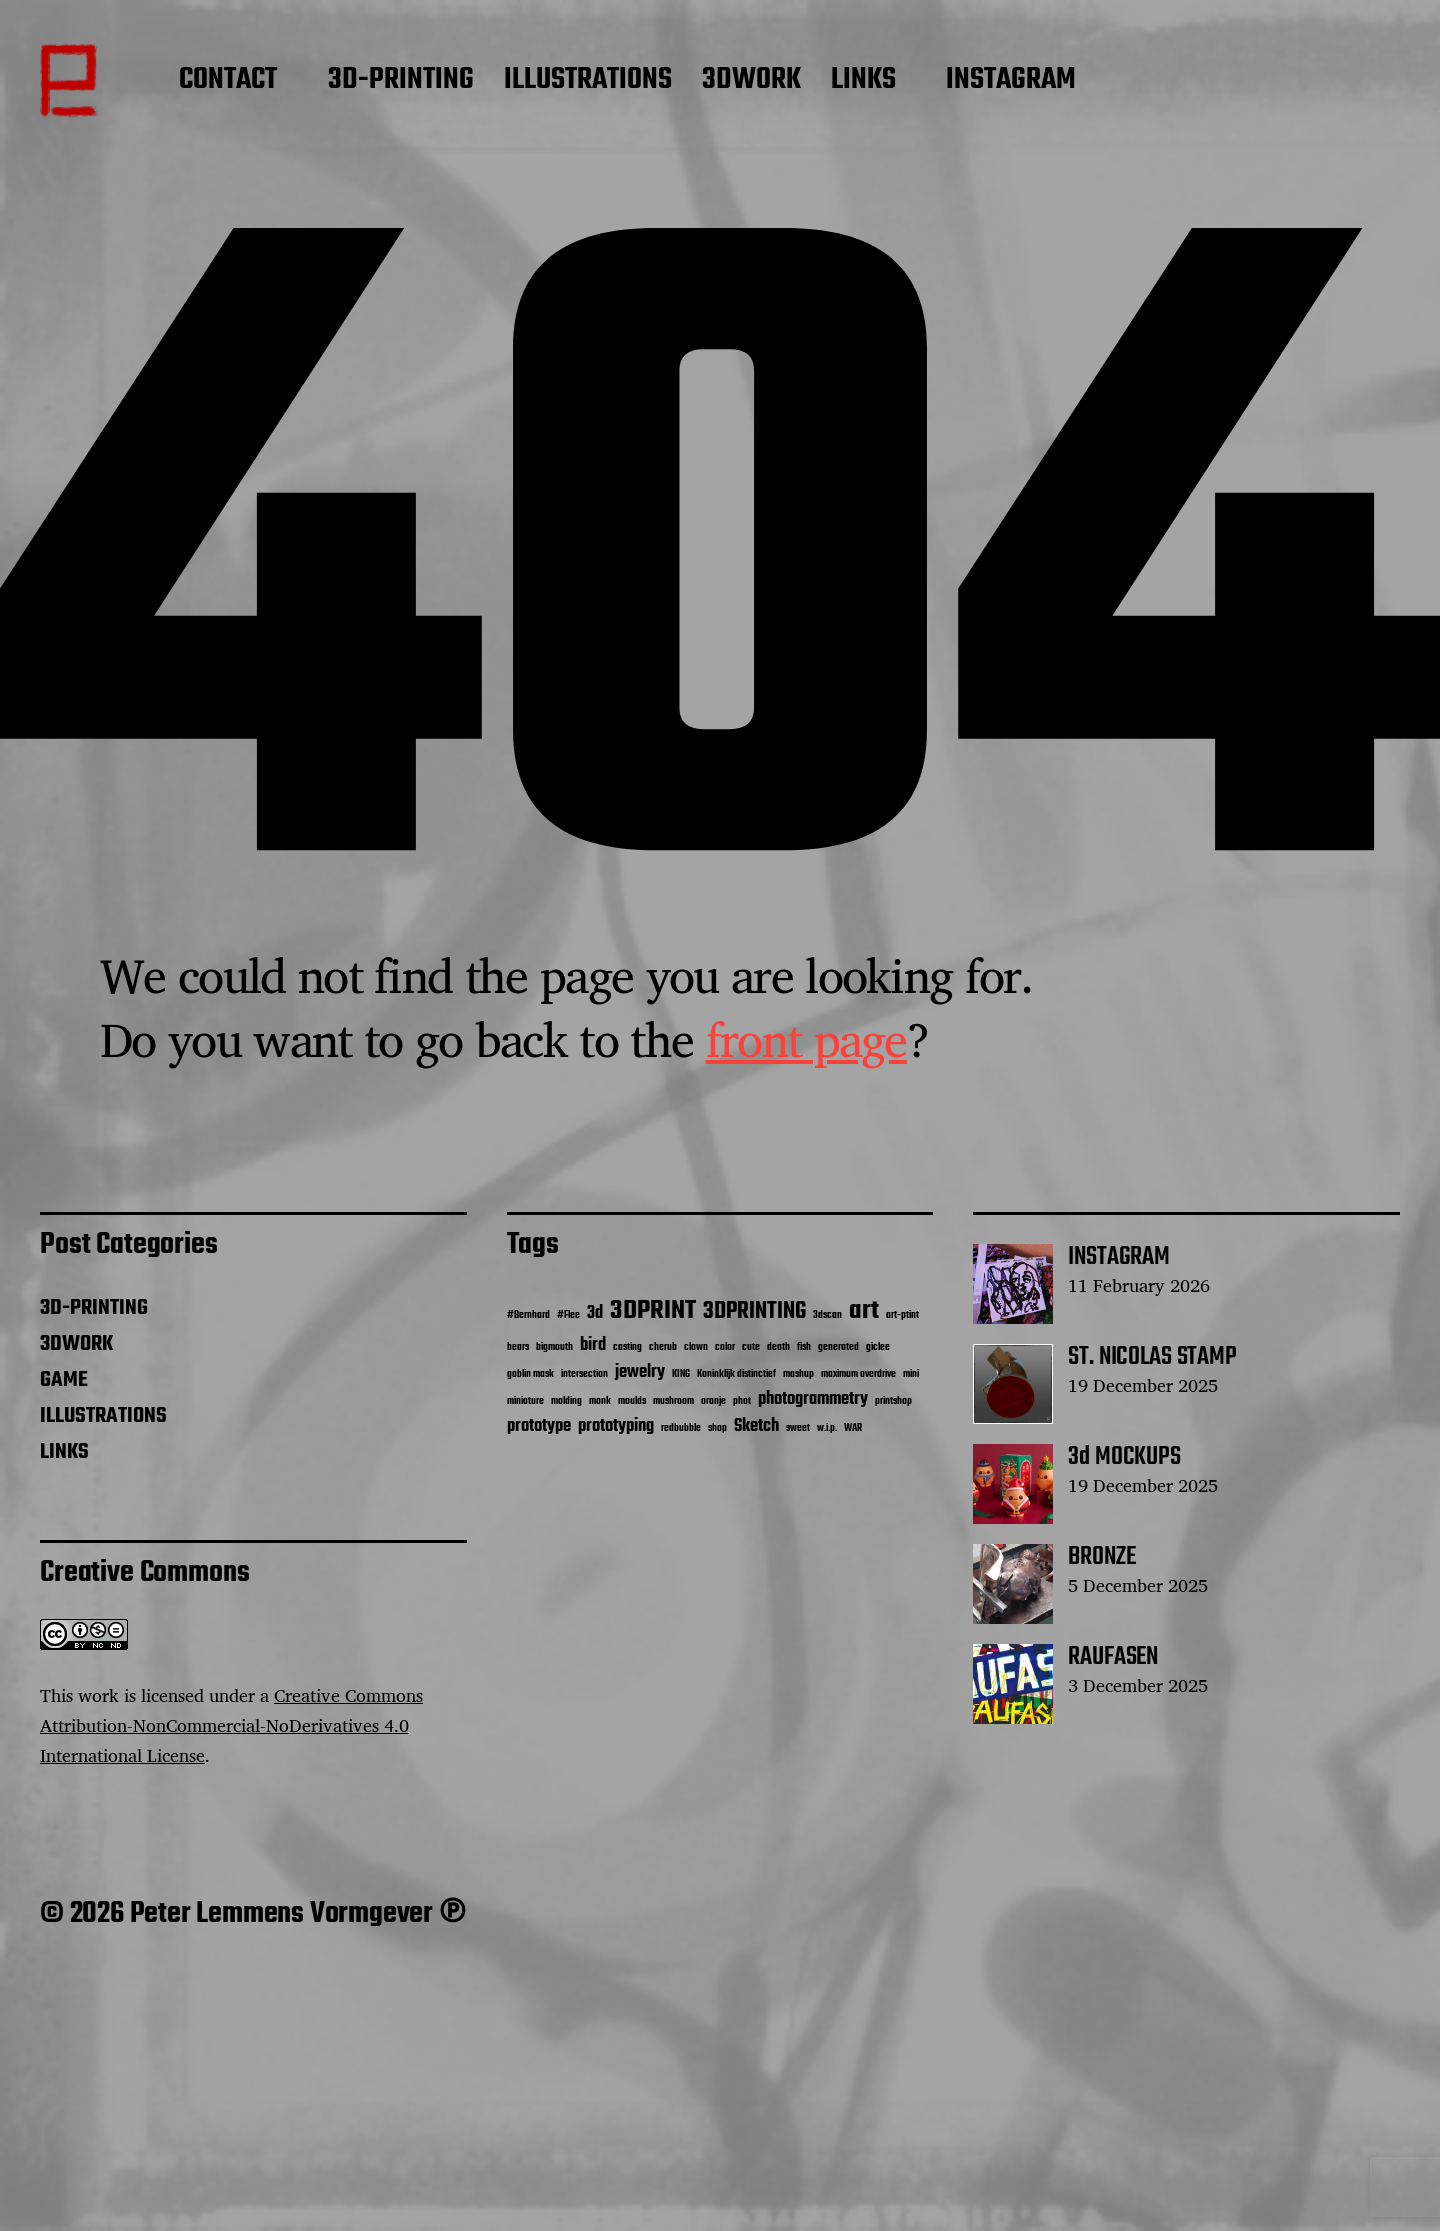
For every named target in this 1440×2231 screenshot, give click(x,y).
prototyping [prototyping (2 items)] (616, 1426)
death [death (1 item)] (778, 1347)
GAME (64, 1380)
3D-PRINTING (401, 81)
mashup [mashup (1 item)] (798, 1374)
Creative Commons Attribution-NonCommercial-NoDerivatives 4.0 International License (231, 1725)
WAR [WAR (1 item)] (853, 1428)
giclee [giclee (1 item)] (878, 1347)
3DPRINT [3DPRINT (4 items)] (653, 1311)
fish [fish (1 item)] (804, 1347)
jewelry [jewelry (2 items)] (640, 1372)
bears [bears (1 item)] (518, 1347)
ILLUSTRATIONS (588, 81)
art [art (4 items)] (864, 1311)
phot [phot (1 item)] (742, 1401)
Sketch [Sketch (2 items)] (756, 1426)
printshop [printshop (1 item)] (893, 1401)
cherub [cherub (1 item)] (663, 1347)
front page (806, 1039)
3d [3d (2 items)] (595, 1313)
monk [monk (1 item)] (600, 1401)
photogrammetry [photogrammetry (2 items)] (813, 1399)
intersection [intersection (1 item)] (584, 1374)
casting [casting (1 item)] (627, 1347)
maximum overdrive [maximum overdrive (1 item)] (858, 1374)
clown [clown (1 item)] (696, 1347)
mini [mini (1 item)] (911, 1374)
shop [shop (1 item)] (717, 1428)
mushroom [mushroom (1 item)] (673, 1401)
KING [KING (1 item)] (681, 1374)
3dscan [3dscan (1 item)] (827, 1315)
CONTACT (228, 81)
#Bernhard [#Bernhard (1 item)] (528, 1315)
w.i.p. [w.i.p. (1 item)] (827, 1428)
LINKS (863, 81)
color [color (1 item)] (725, 1347)
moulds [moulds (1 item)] (632, 1401)
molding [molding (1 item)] (566, 1401)
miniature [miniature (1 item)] (525, 1401)
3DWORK (751, 81)
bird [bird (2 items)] (593, 1345)
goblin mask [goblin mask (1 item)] (530, 1374)
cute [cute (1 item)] (751, 1347)
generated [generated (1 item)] (838, 1347)
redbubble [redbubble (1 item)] (681, 1428)
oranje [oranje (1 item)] (713, 1401)
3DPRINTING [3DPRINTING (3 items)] (754, 1312)
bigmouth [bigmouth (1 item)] (554, 1347)
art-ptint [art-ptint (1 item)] (902, 1315)
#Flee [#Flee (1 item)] (568, 1315)
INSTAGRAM (1011, 81)
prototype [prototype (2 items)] (539, 1426)
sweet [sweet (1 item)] (798, 1428)
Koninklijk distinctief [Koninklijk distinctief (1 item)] (736, 1374)
